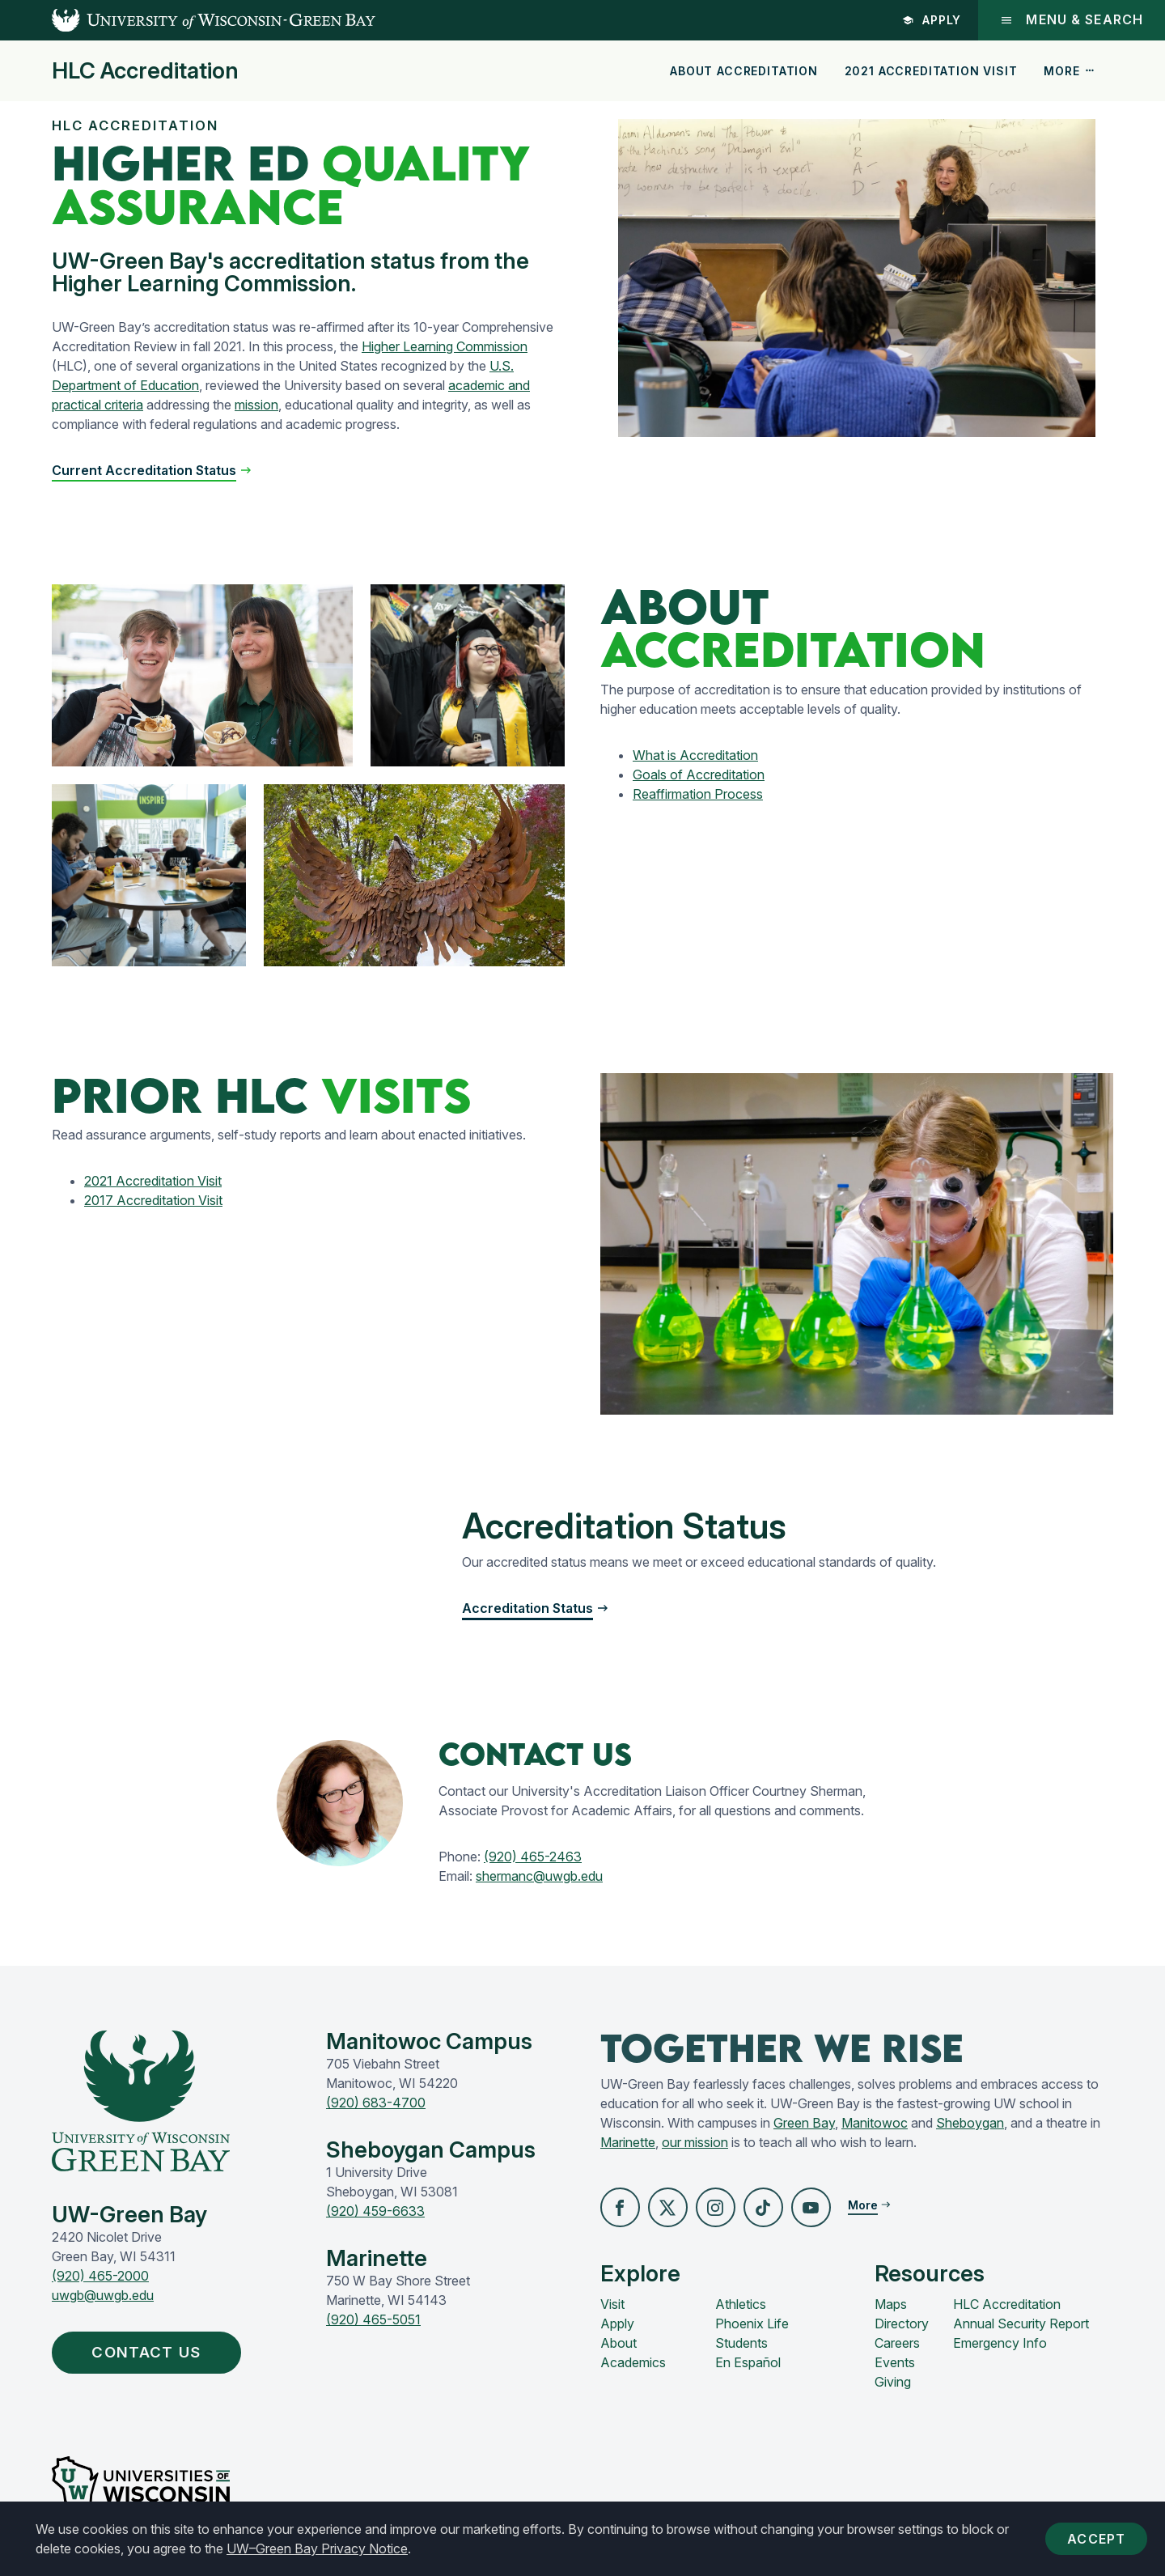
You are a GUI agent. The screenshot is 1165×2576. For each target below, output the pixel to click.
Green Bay (804, 2123)
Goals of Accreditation (699, 774)
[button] (620, 2208)
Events (895, 2363)
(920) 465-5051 (373, 2319)
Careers (897, 2344)
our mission (695, 2142)
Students (741, 2344)
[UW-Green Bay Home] (187, 20)
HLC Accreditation (145, 71)
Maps (891, 2305)
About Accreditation (744, 71)
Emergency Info (1000, 2344)
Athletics (740, 2305)
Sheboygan (970, 2123)
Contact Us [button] (154, 2353)
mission (256, 405)
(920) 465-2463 (533, 1856)
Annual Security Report (1021, 2324)
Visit (612, 2305)
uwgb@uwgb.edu (103, 2295)
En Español (748, 2363)
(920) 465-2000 (100, 2276)
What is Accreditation (695, 755)
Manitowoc (874, 2123)
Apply (930, 20)
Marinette (627, 2142)
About (618, 2344)
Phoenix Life (752, 2324)
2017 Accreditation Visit (153, 1200)
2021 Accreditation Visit (931, 71)
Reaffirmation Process (698, 794)
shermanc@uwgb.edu (539, 1876)
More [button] (1069, 71)
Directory (902, 2324)
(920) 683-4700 (376, 2102)
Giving (893, 2382)
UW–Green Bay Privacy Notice (317, 2548)
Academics (633, 2363)
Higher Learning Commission (444, 346)
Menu (1070, 20)
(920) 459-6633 (375, 2211)
